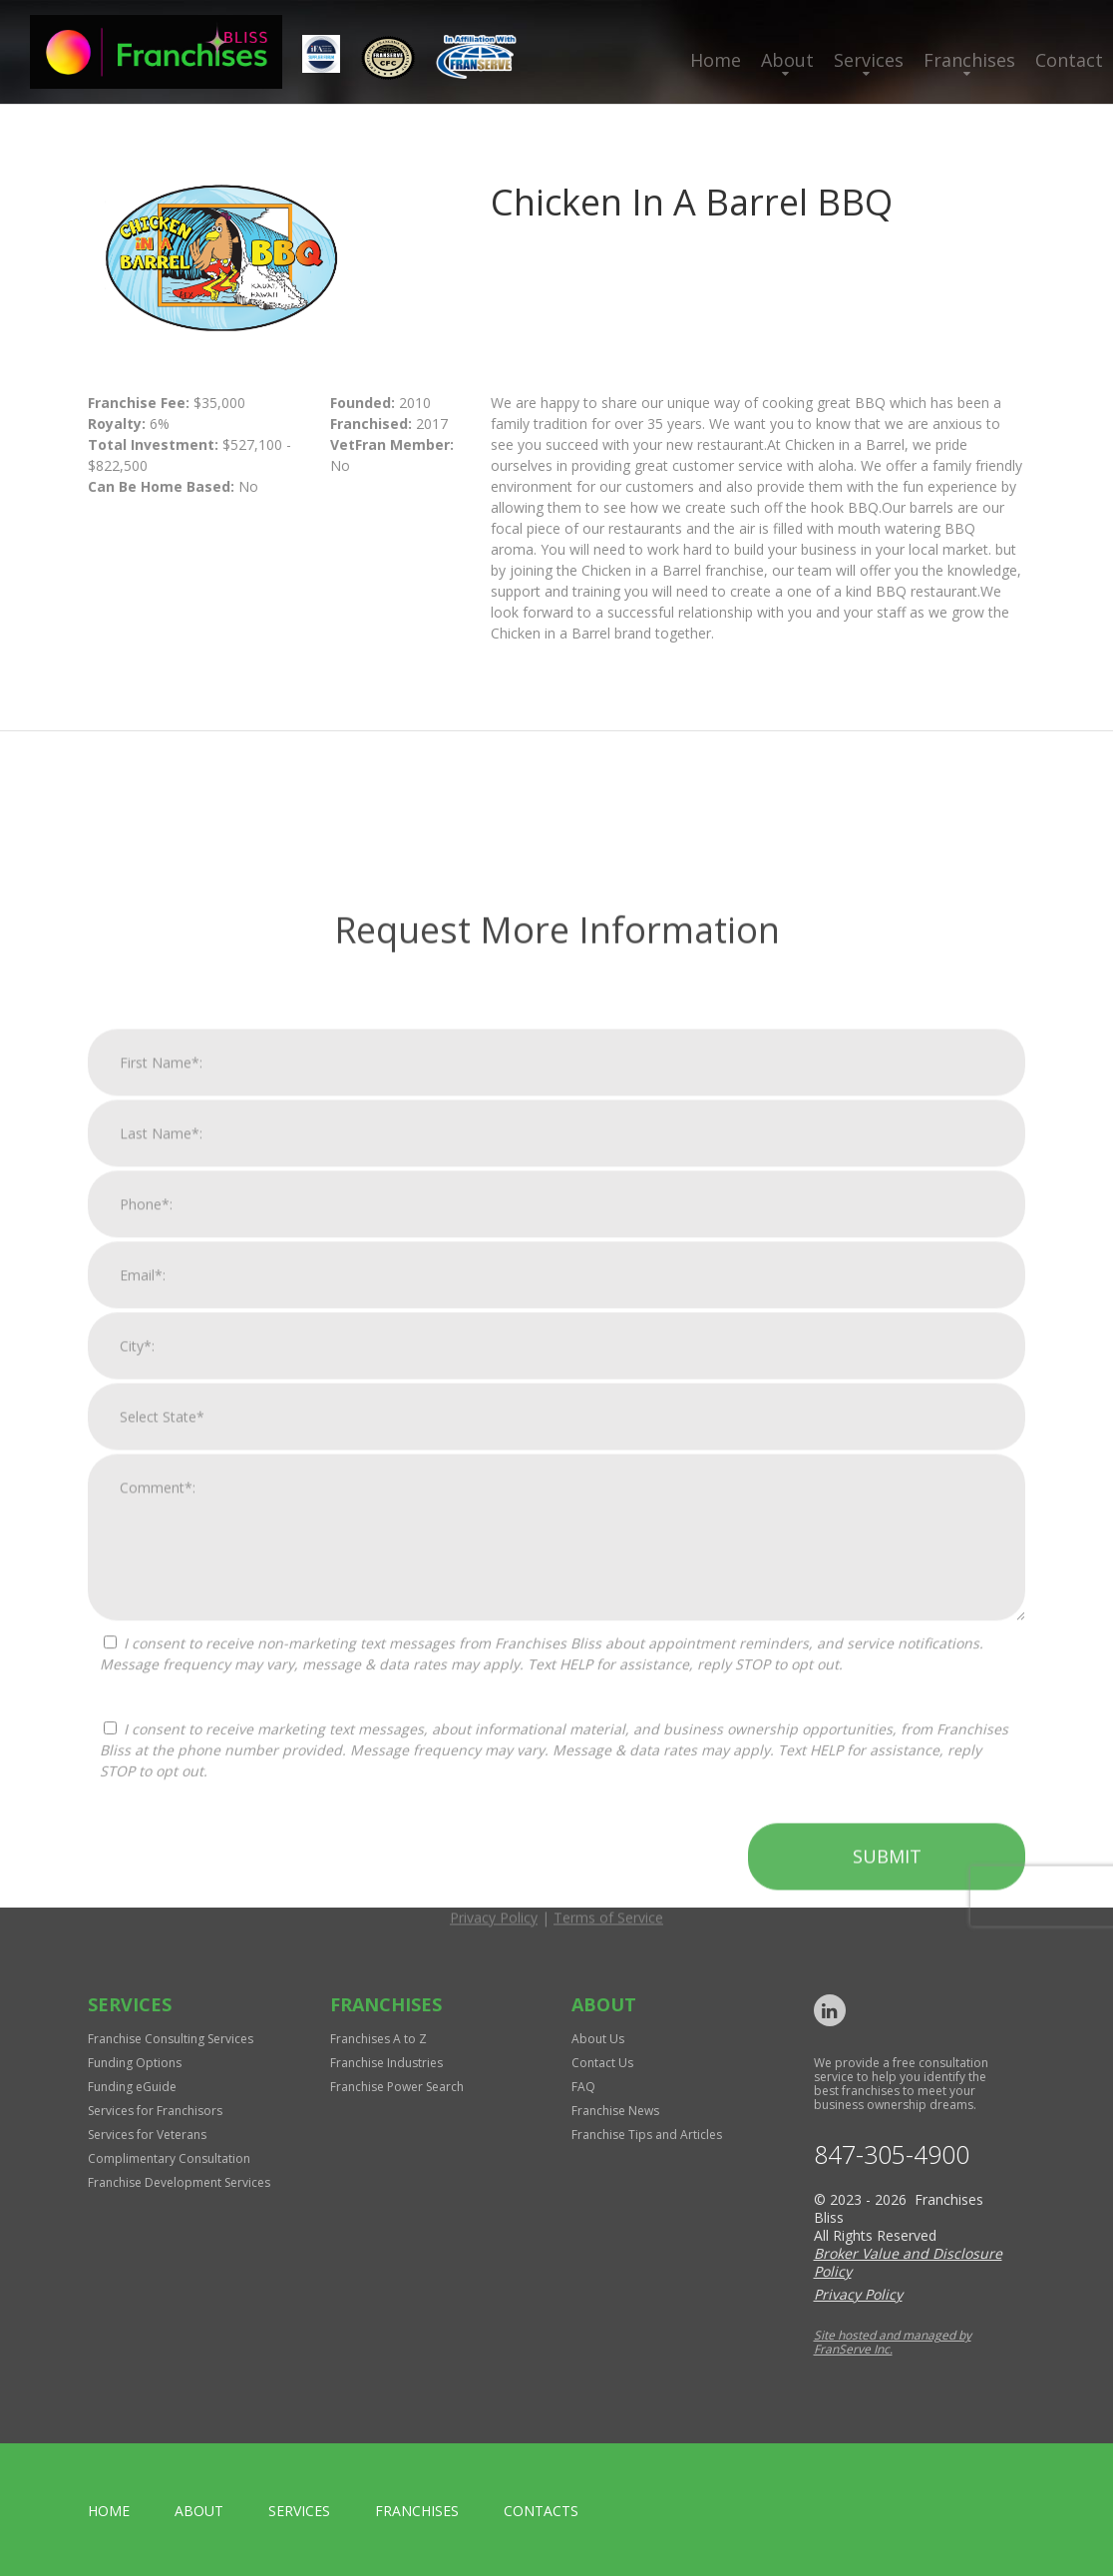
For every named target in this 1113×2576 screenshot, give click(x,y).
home (109, 2510)
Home (715, 60)
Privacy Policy (494, 2382)
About (787, 60)
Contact (1069, 60)
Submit (887, 2322)
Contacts (541, 2510)
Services (869, 60)
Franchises (969, 60)
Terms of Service (608, 2382)
